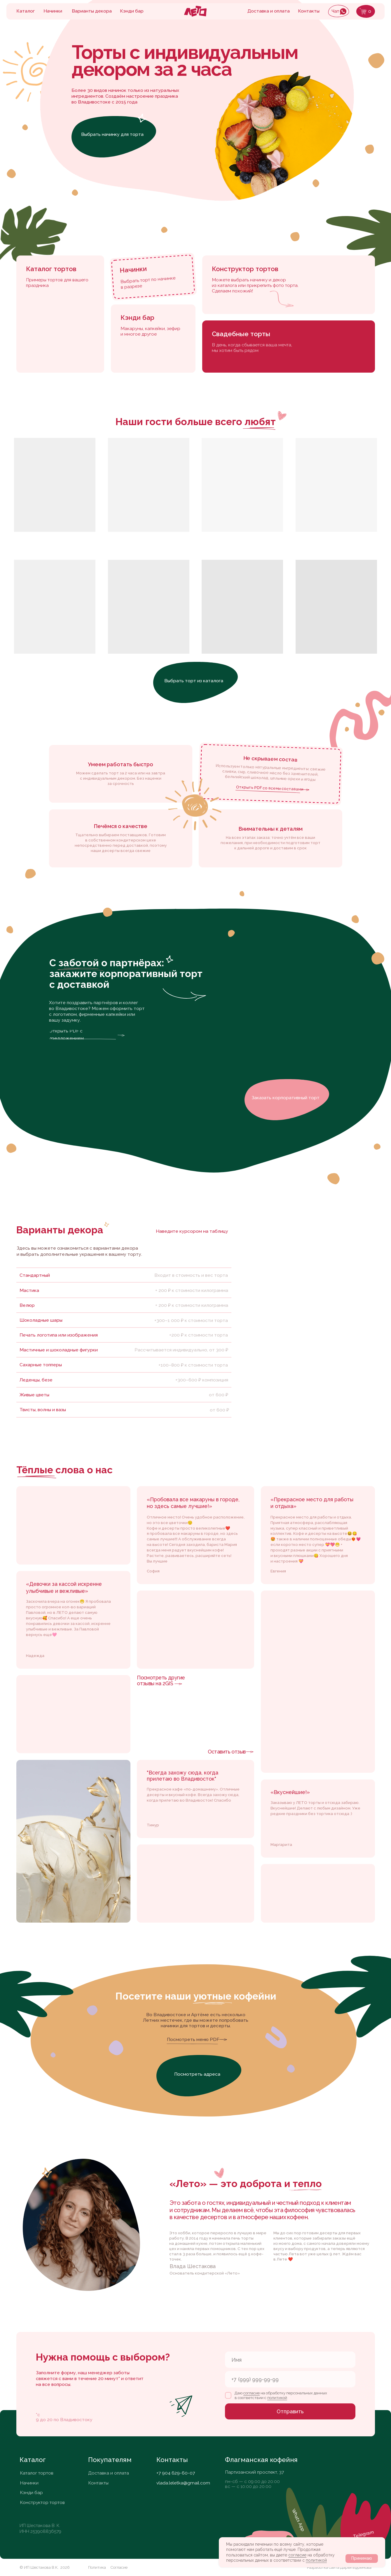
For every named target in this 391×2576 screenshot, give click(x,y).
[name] (290, 2359)
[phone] (290, 2379)
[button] (287, 1099)
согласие (297, 2555)
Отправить (290, 2411)
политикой (316, 2560)
